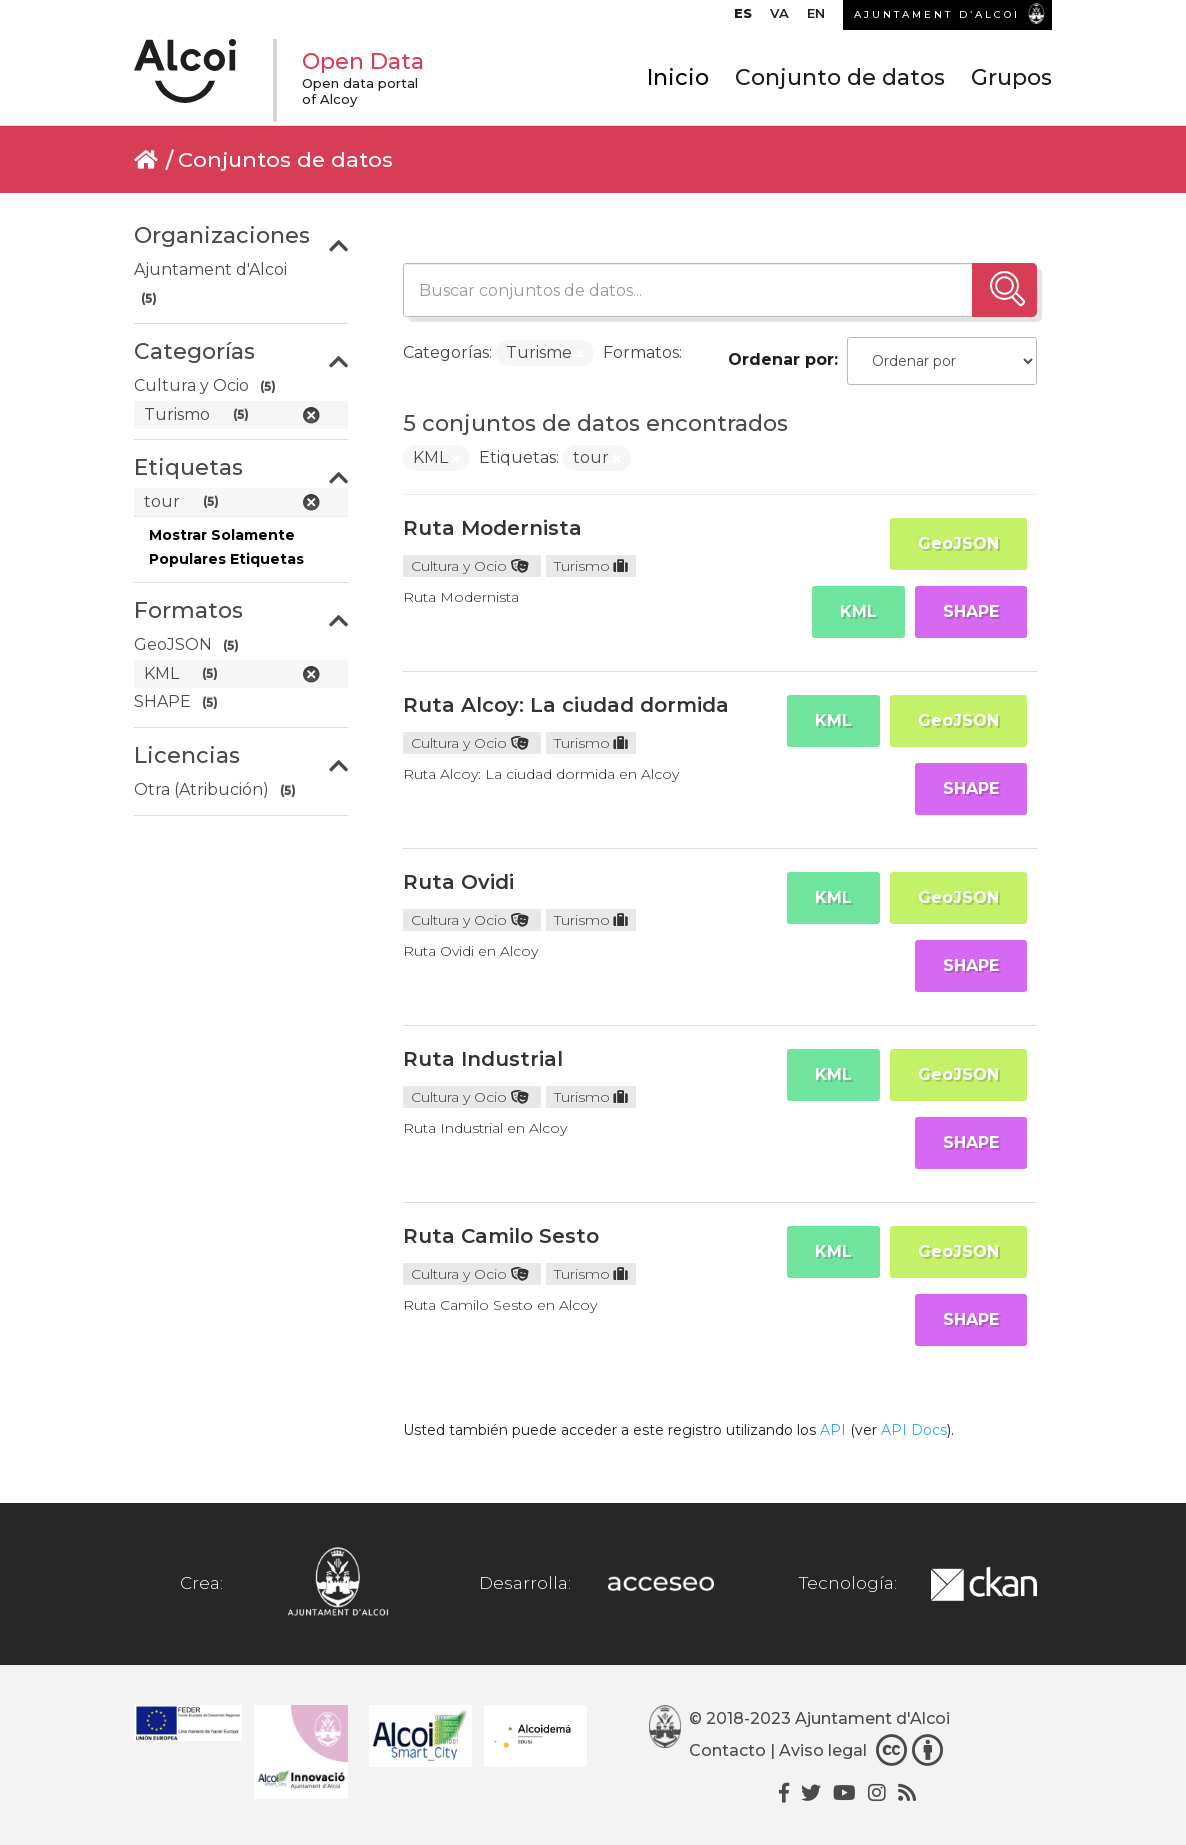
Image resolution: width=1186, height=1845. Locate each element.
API (833, 1430)
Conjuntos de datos (285, 159)
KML (858, 611)
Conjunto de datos (840, 77)
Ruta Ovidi (458, 882)
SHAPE (971, 611)
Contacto (727, 1750)
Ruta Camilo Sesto (501, 1236)
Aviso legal (823, 1750)
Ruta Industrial (483, 1059)
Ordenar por (781, 359)
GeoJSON (958, 543)
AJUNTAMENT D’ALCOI (937, 14)
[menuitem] (743, 18)
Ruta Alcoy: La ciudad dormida (566, 705)
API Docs (914, 1430)
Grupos (1011, 77)
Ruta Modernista (492, 528)
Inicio (678, 77)
